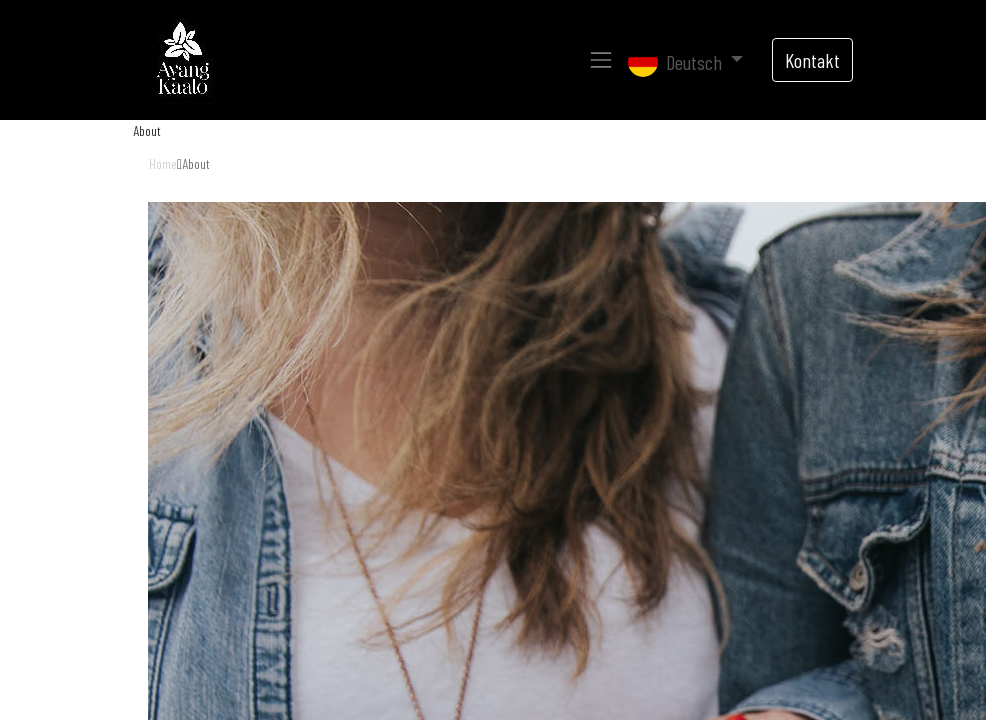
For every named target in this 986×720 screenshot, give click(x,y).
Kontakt (812, 60)
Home (163, 163)
